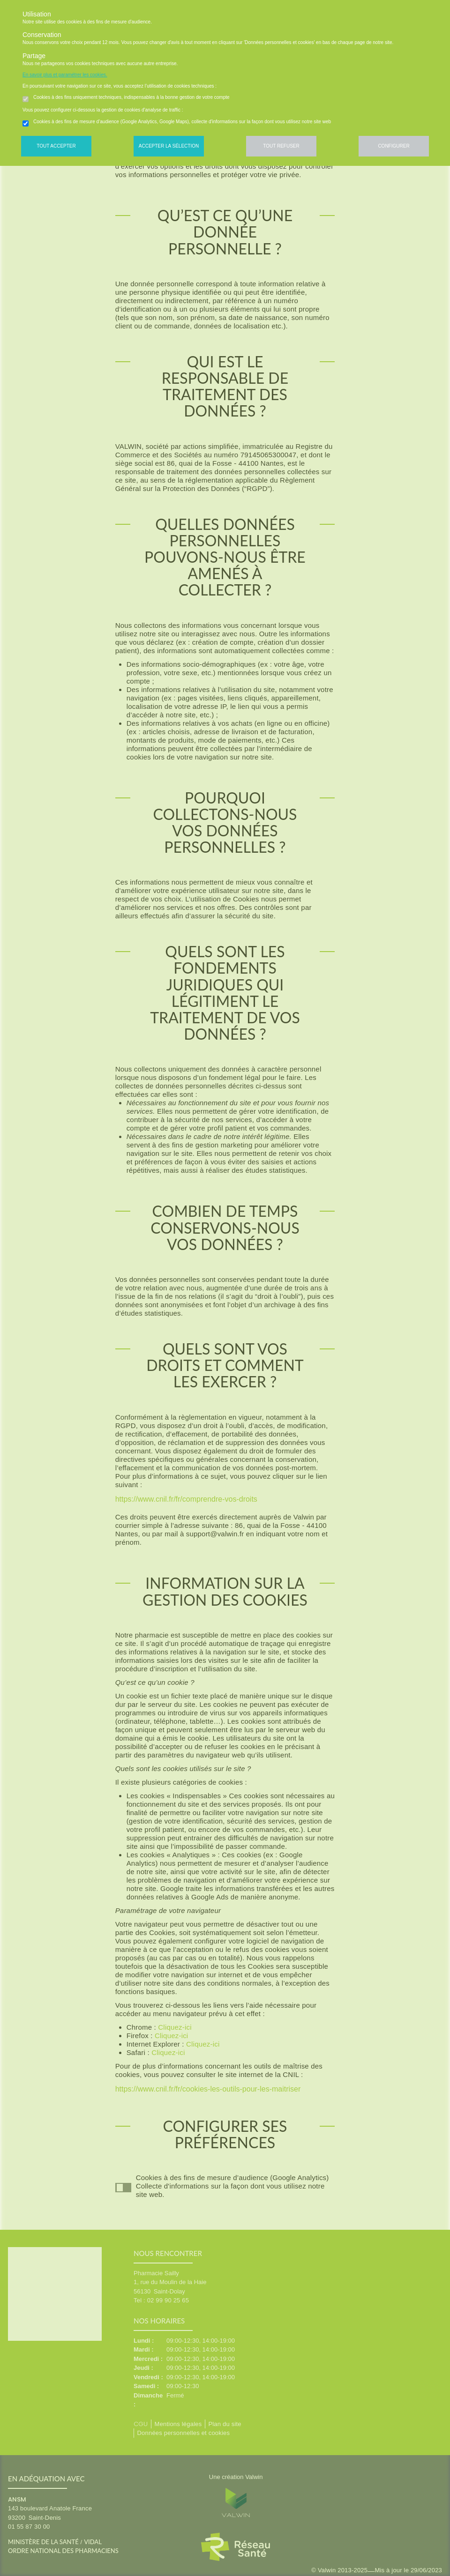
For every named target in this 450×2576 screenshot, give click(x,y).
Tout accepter (56, 146)
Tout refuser (281, 146)
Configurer (393, 146)
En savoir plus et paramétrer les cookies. (64, 74)
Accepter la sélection (169, 146)
